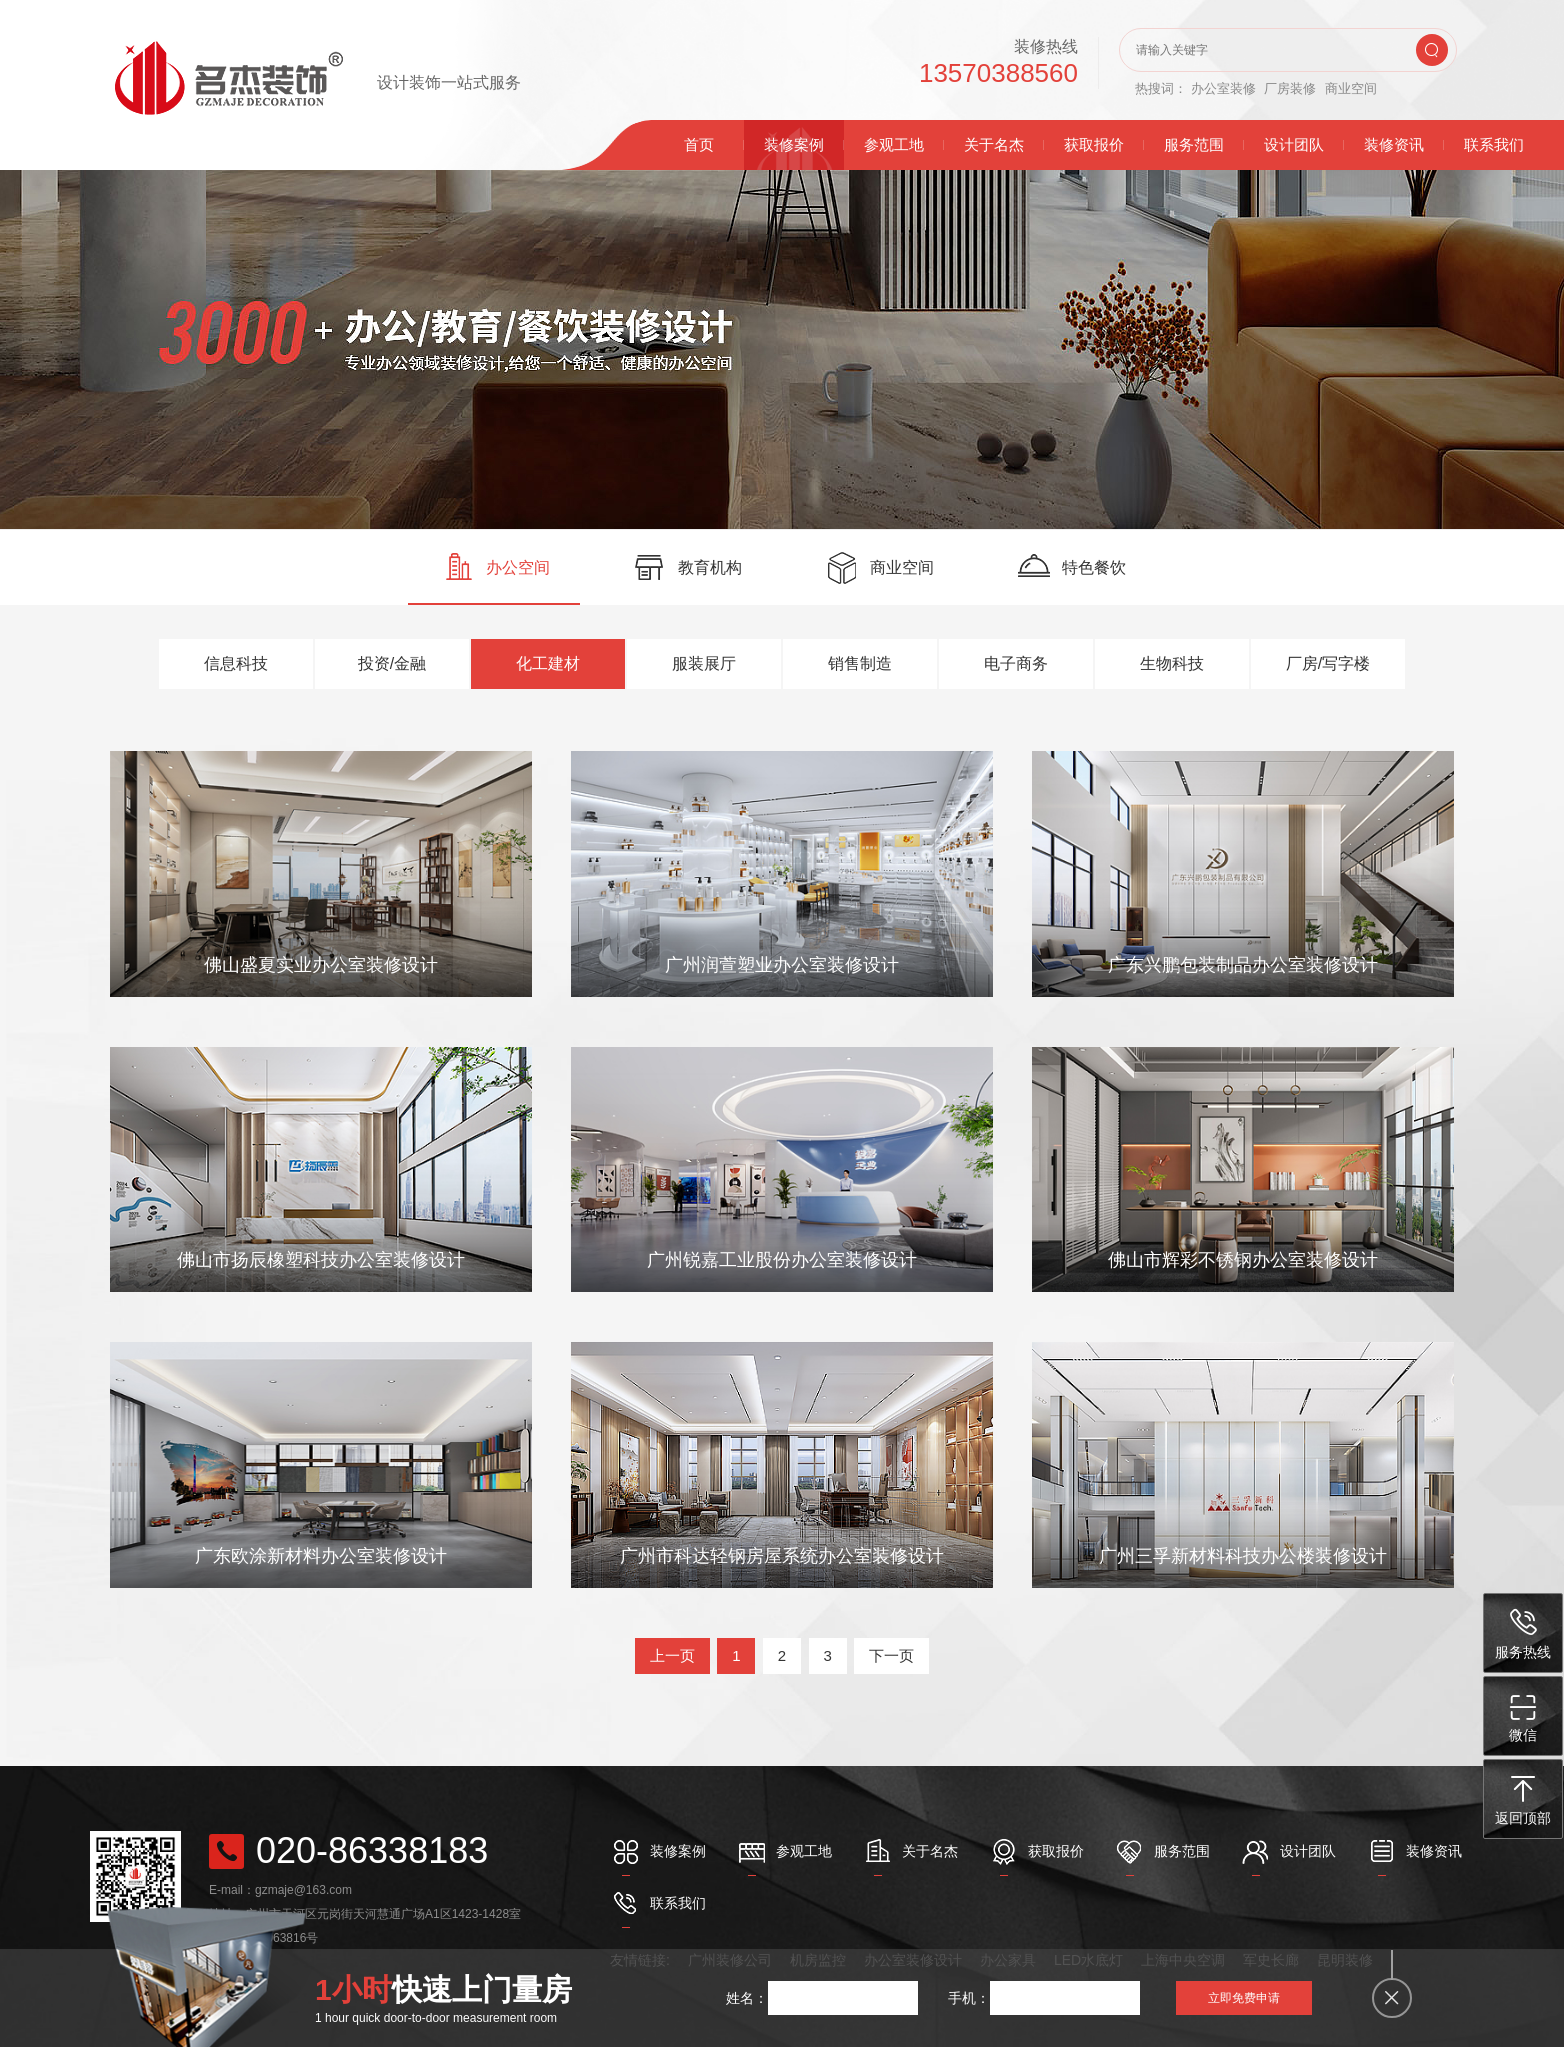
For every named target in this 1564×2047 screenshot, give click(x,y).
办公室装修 (1223, 88)
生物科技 (1172, 663)
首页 (699, 144)
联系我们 (1494, 144)
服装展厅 (704, 663)
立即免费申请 (1244, 1998)
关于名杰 (994, 144)
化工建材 (548, 663)
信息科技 (236, 663)
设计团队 (1294, 144)
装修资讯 (1394, 144)
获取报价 (1094, 144)
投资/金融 (392, 663)
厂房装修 (1290, 88)
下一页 (891, 1655)
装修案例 (794, 144)
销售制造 (860, 663)
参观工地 (894, 144)
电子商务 (1016, 663)
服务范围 (1194, 144)
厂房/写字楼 (1328, 663)
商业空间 (1351, 88)
